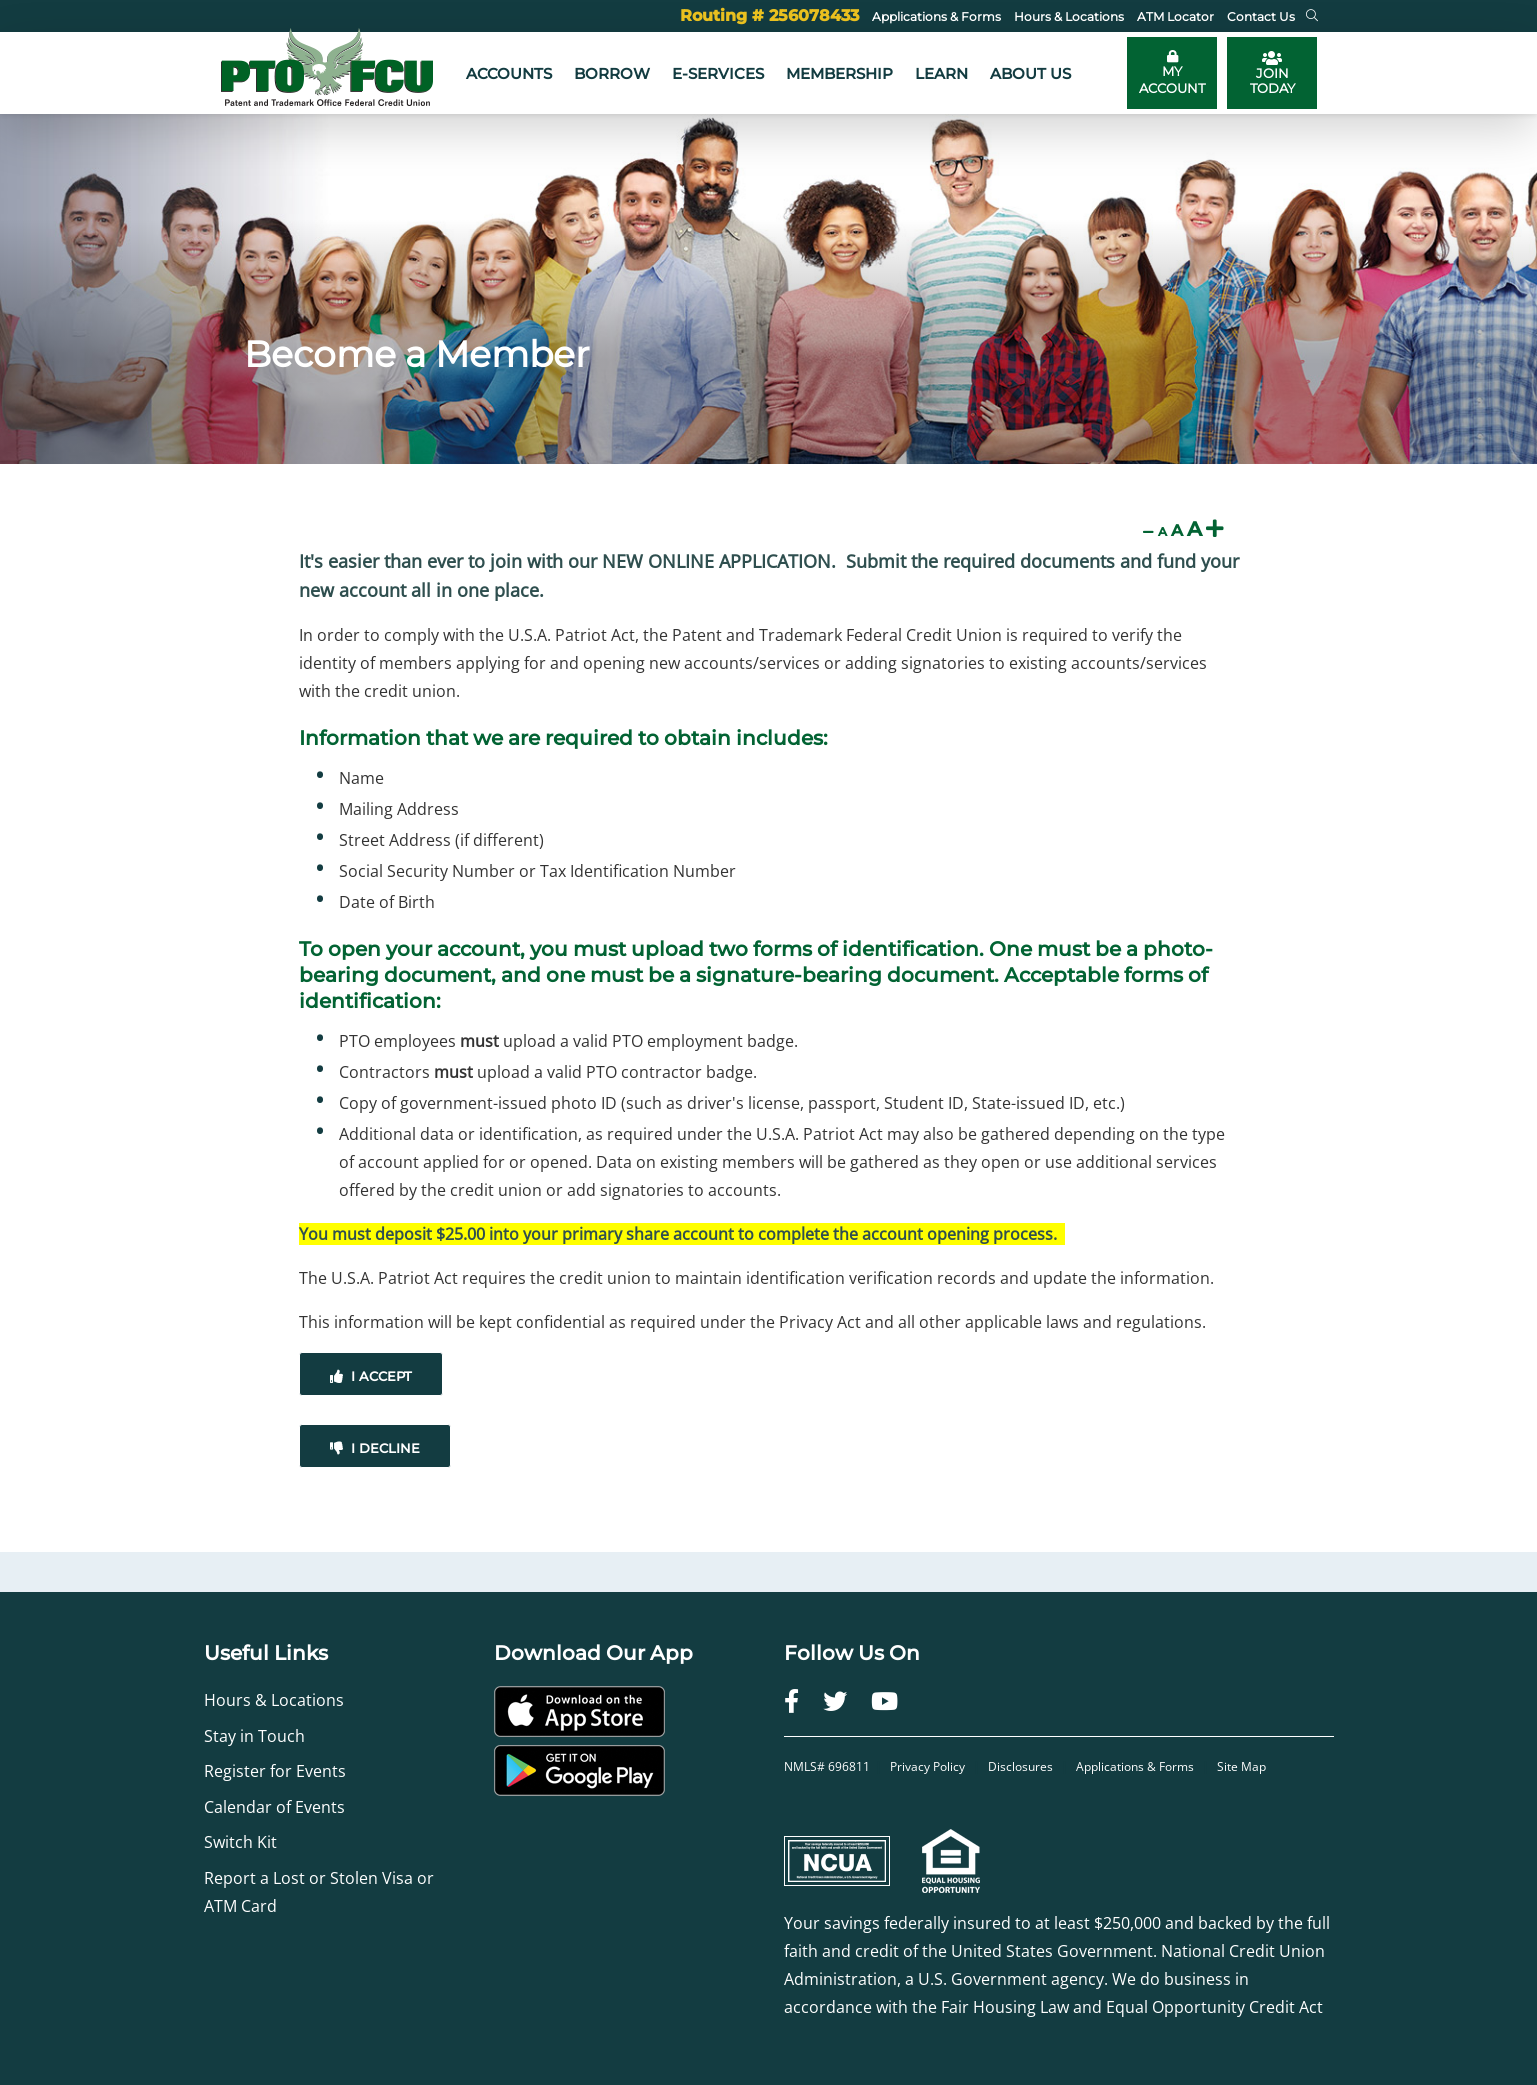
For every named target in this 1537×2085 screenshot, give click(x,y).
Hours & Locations (274, 1700)
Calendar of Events (274, 1807)
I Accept (371, 1376)
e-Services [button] (718, 73)
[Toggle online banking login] (1172, 73)
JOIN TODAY (1272, 73)
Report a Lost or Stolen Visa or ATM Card (319, 1892)
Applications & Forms (1135, 1766)
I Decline (375, 1448)
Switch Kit (240, 1842)
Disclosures (1020, 1766)
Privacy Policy (929, 1766)
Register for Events (275, 1771)
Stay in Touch (254, 1736)
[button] (1312, 16)
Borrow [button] (612, 73)
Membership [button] (839, 73)
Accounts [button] (509, 73)
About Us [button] (1030, 73)
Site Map (1241, 1766)
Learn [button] (941, 73)
